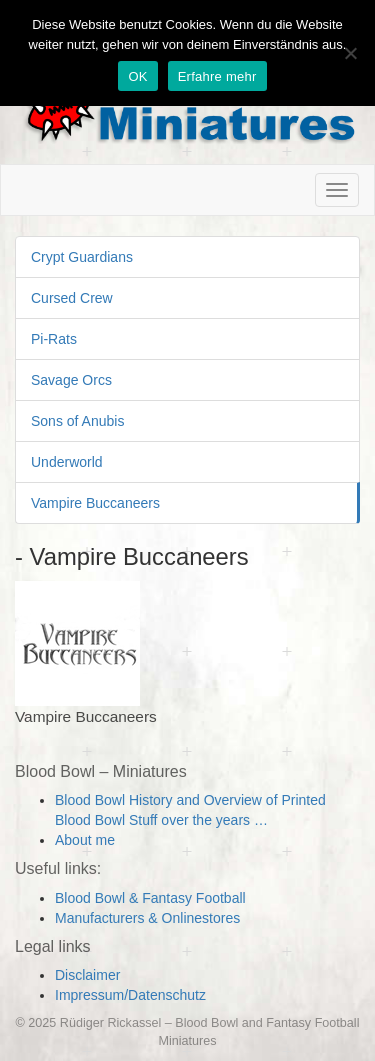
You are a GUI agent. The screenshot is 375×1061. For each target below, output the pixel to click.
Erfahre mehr (217, 76)
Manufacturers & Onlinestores (147, 918)
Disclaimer (87, 975)
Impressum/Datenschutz (130, 995)
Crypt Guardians (82, 257)
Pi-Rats (54, 339)
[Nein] (350, 53)
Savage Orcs (71, 380)
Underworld (67, 462)
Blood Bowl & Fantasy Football (150, 898)
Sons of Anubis (77, 421)
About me (85, 840)
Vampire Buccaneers (95, 503)
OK (137, 76)
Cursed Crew (72, 298)
